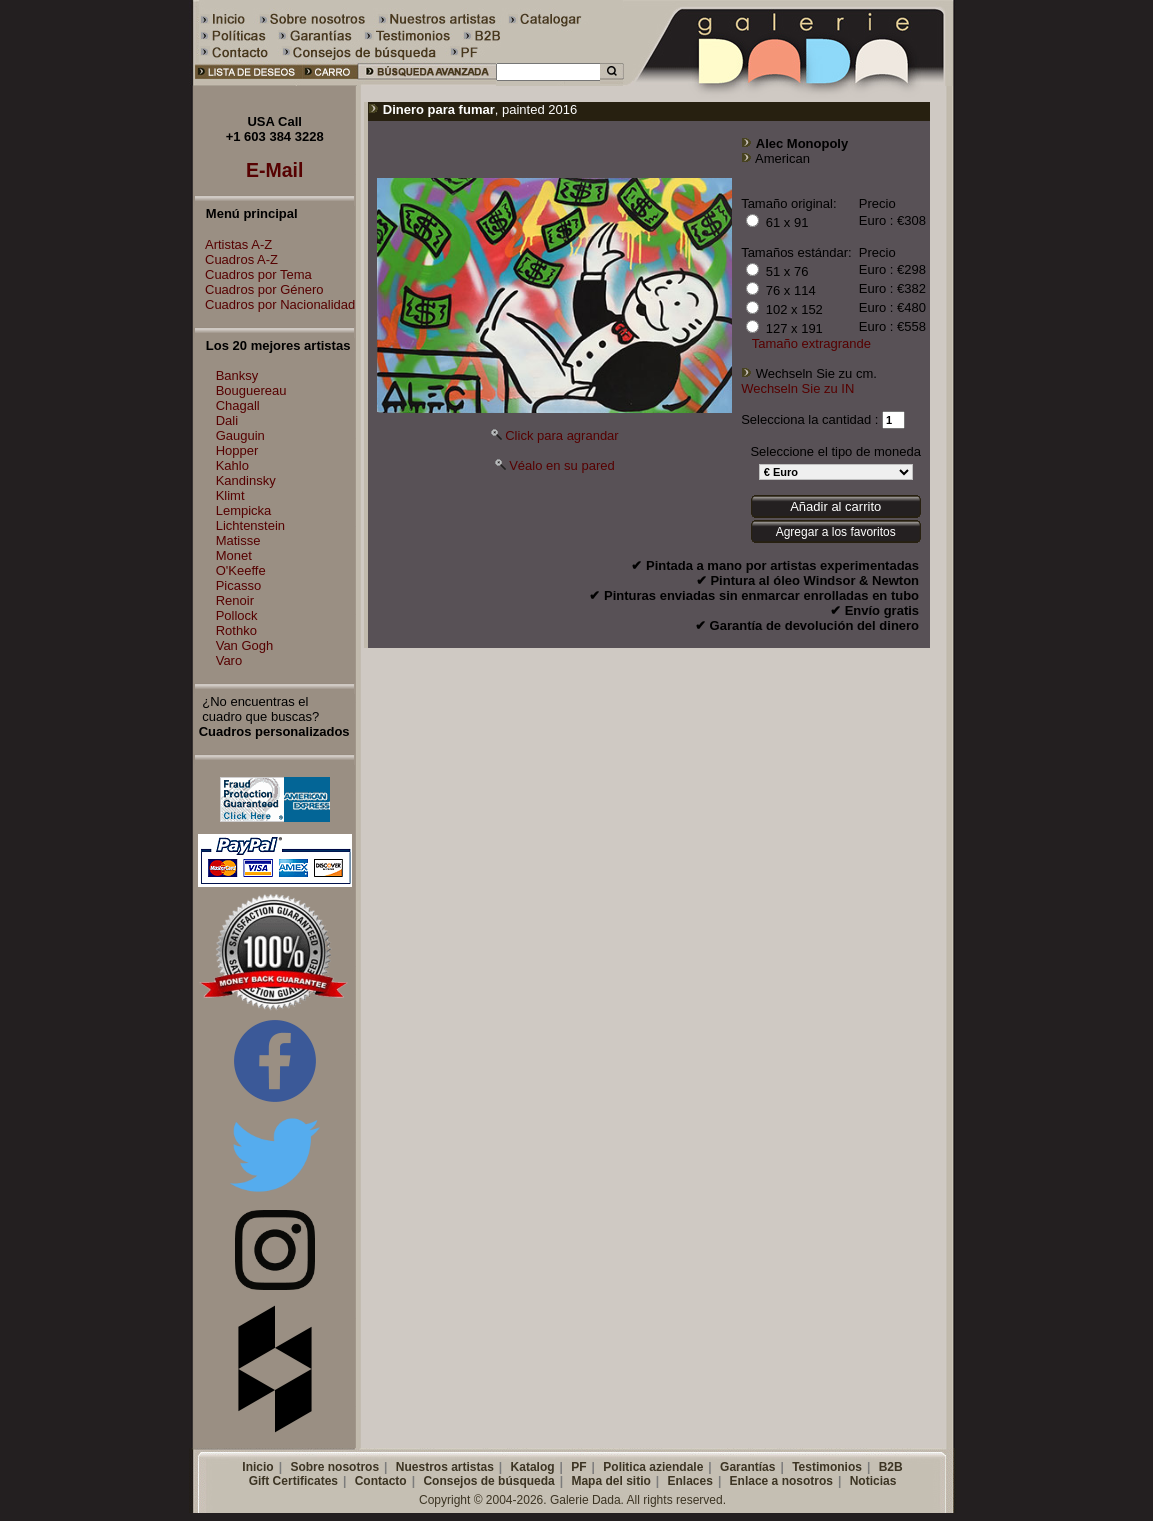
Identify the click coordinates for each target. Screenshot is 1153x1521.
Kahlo (232, 465)
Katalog (533, 1467)
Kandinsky (246, 480)
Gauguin (240, 435)
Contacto (381, 1481)
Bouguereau (251, 390)
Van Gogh (245, 645)
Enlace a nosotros (781, 1481)
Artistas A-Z (233, 244)
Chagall (238, 405)
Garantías (747, 1467)
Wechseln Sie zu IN (797, 388)
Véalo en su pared (562, 465)
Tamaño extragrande (811, 343)
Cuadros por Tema (253, 274)
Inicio (257, 1467)
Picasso (239, 585)
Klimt (230, 495)
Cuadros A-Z (236, 259)
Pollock (237, 615)
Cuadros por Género (259, 289)
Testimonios (827, 1467)
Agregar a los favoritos (836, 532)
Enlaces (690, 1481)
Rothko (236, 630)
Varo (229, 660)
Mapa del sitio (610, 1481)
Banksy (237, 375)
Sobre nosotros (334, 1467)
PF (578, 1467)
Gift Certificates (293, 1481)
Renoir (235, 600)
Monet (234, 555)
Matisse (238, 540)
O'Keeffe (241, 570)
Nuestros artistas (445, 1467)
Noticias (873, 1481)
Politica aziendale (653, 1467)
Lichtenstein (250, 525)
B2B (891, 1467)
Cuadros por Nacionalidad (275, 304)
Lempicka (244, 510)
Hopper (237, 450)
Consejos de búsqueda (488, 1481)
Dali (227, 420)
